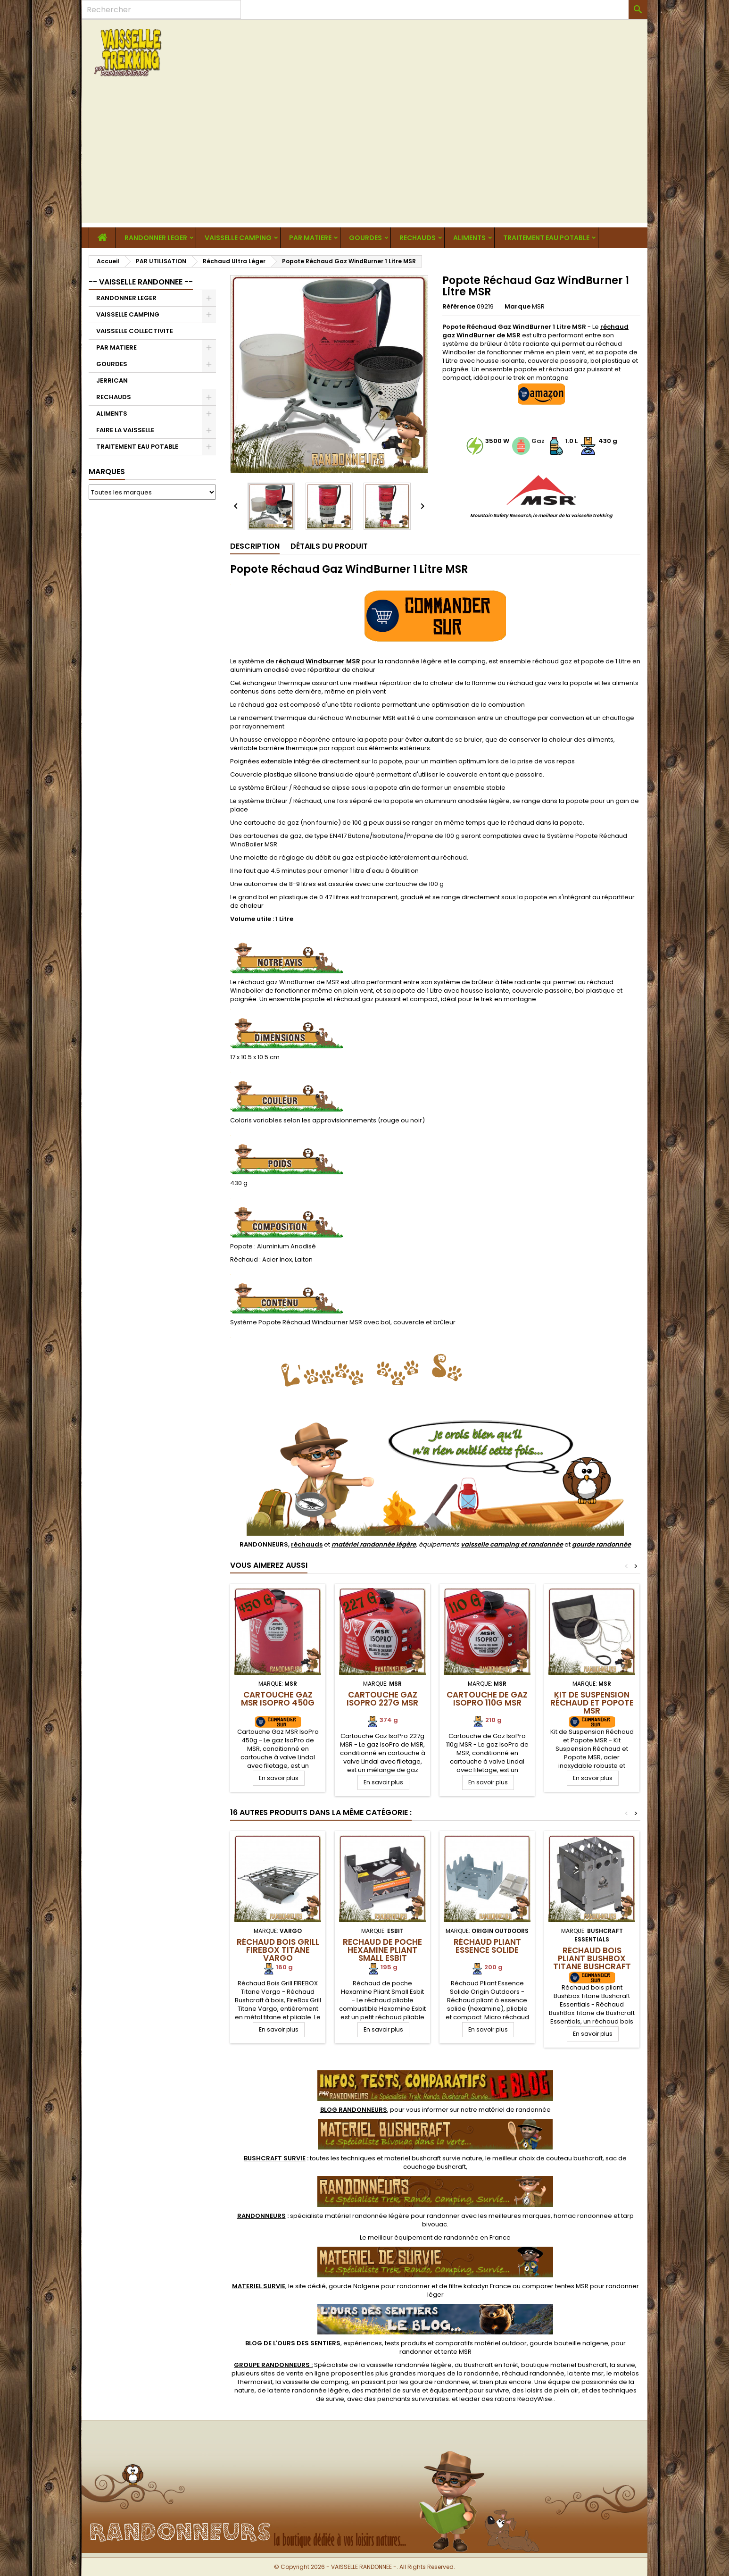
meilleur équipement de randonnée (423, 2237)
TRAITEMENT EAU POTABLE (546, 238)
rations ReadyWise (523, 2398)
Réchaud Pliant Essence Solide (487, 1946)
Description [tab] (255, 546)
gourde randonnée (601, 1544)
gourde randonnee (439, 2381)
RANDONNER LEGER (155, 238)
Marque (517, 306)
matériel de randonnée (515, 2109)
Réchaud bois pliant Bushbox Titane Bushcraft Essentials (592, 1962)
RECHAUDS (417, 238)
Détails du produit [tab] (329, 546)
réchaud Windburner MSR (318, 661)
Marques (107, 471)
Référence (458, 306)
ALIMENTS (469, 238)
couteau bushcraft (574, 2158)
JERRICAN (112, 380)
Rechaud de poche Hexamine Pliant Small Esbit (382, 1950)
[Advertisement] (364, 157)
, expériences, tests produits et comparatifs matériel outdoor (386, 2343)
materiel (433, 2158)
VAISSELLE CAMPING (238, 238)
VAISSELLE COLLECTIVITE (134, 330)
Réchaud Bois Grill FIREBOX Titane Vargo (278, 1950)
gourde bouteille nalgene (569, 2343)
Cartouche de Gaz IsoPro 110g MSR (487, 1698)
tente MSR (456, 2351)
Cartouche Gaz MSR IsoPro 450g (278, 1698)
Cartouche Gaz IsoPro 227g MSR (382, 1698)
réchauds (307, 1544)
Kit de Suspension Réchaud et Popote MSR (592, 1702)
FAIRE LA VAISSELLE (125, 430)
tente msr (589, 2373)
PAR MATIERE (310, 238)
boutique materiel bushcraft (564, 2364)
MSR (538, 306)
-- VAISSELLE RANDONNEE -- (141, 281)
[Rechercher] (161, 9)
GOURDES (365, 238)
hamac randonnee (583, 2215)
